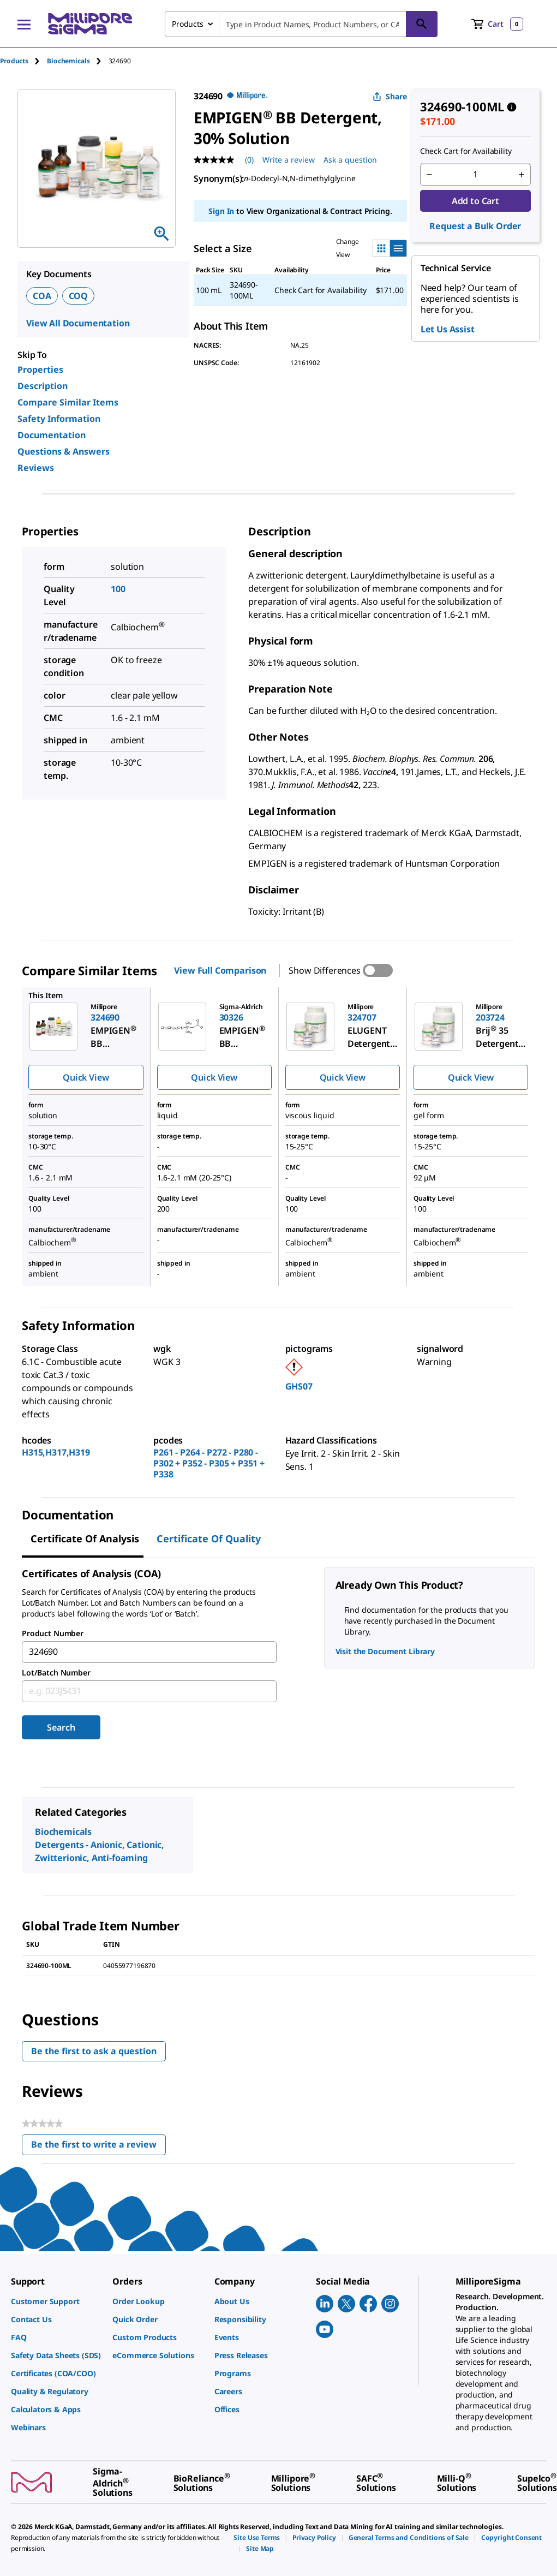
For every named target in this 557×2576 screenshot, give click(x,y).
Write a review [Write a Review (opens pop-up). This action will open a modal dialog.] (288, 159)
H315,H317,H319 (56, 1452)
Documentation (51, 435)
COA (42, 296)
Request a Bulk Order (475, 225)
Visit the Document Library (385, 1651)
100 (118, 589)
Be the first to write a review (98, 2146)
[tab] (23, 61)
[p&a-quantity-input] (475, 174)
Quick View (86, 1077)
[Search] (422, 24)
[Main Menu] (24, 24)
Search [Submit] (61, 1727)
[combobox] (301, 24)
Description (42, 386)
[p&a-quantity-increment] (521, 174)
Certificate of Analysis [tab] (85, 1538)
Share (390, 96)
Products (14, 60)
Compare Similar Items (67, 402)
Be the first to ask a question (94, 2051)
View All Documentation (77, 323)
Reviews (35, 468)
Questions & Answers (63, 451)
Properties (40, 369)
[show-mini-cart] (497, 24)
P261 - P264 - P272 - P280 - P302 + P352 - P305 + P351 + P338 (209, 1463)
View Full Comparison (220, 970)
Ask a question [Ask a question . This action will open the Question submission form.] (350, 159)
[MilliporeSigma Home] (90, 23)
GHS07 (299, 1386)
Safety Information (58, 419)
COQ (78, 296)
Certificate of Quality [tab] (209, 1538)
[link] (56, 2301)
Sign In (221, 211)
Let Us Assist (448, 329)
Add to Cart (475, 201)
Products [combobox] (187, 24)
